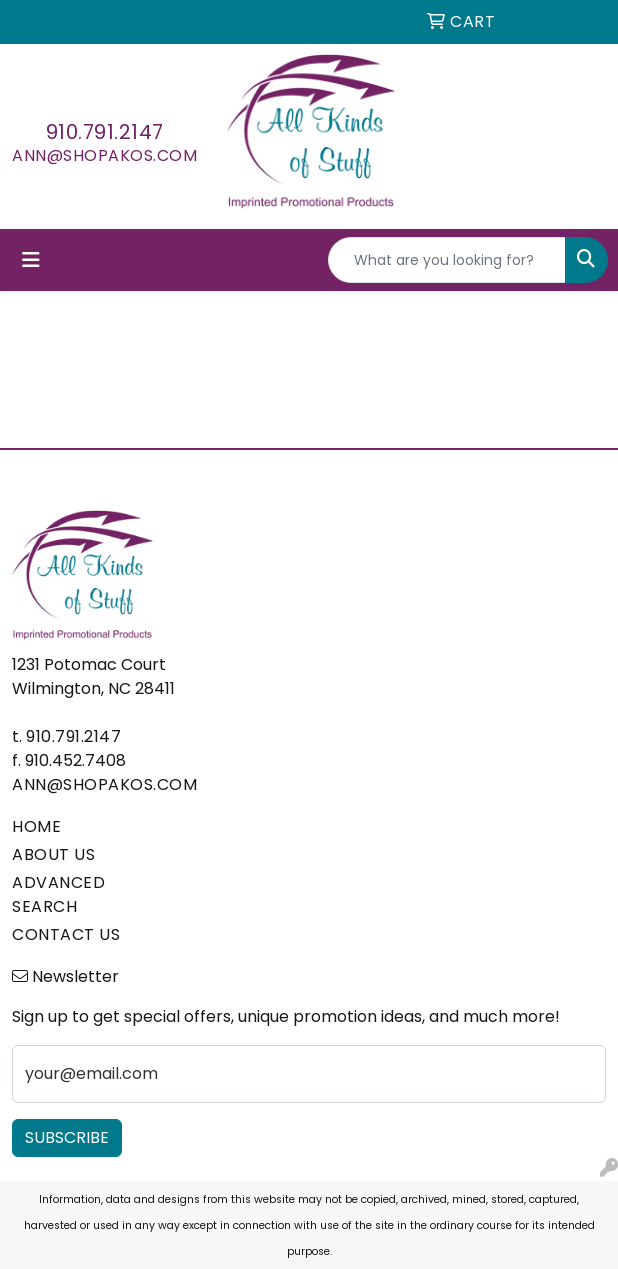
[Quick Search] (447, 260)
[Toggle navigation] (31, 260)
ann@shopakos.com (104, 155)
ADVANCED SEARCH (58, 894)
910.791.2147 (105, 132)
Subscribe (67, 1137)
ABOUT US (53, 854)
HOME (36, 826)
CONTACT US (66, 934)
